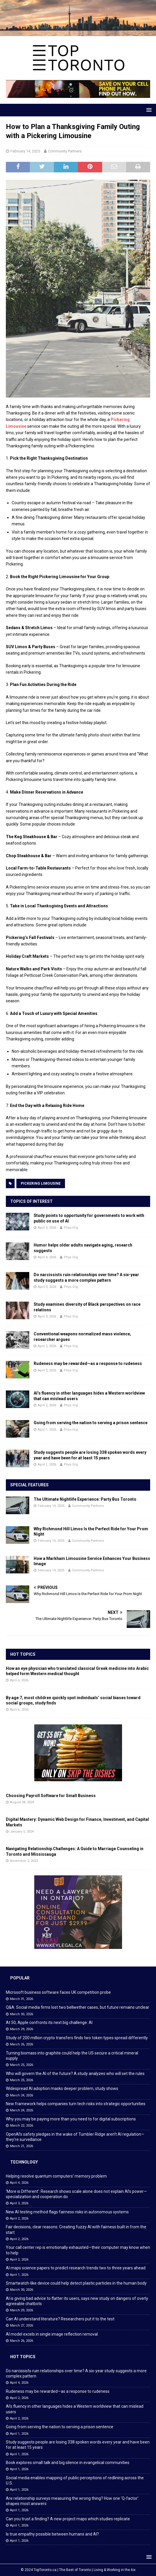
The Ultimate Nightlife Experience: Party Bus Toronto (85, 1499)
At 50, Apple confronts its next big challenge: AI (49, 2022)
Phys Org (71, 1228)
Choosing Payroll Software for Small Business (51, 1795)
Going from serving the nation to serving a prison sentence (91, 1422)
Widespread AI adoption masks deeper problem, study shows (62, 2088)
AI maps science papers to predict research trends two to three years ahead (75, 2268)
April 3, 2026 (47, 1316)
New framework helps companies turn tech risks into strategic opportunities (75, 2103)
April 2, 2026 (47, 1346)
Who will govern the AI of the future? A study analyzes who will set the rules (75, 2073)
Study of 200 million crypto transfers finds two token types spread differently (77, 2037)
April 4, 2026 (47, 1257)
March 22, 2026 (21, 2125)
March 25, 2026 (21, 2065)
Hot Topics (22, 1654)
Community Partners (65, 151)
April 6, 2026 (19, 1680)
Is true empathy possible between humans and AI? (52, 2534)
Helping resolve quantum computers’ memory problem (56, 2176)
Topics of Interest (31, 1201)
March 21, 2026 (21, 2146)
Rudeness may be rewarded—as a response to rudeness (88, 1363)
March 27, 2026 (21, 2325)
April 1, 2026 (47, 1430)
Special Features (29, 1485)
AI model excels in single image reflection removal (52, 2334)
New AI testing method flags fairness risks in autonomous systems (67, 2212)
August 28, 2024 (22, 1802)
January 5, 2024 (22, 1831)
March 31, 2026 (21, 1999)
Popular (20, 1978)
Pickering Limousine (41, 1183)
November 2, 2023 (24, 1861)
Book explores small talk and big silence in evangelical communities (67, 2462)
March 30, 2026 (21, 2014)
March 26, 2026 (21, 2044)
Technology (24, 2162)
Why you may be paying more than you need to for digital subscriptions (71, 2119)
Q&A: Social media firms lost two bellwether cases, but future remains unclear (77, 2007)
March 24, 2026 (21, 2095)
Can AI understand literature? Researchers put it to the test (60, 2319)
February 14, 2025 (25, 151)
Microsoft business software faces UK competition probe (58, 1992)
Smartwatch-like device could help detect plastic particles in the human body (76, 2283)
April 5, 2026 (47, 1228)
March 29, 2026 (21, 2029)
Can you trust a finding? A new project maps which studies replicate (68, 2518)
